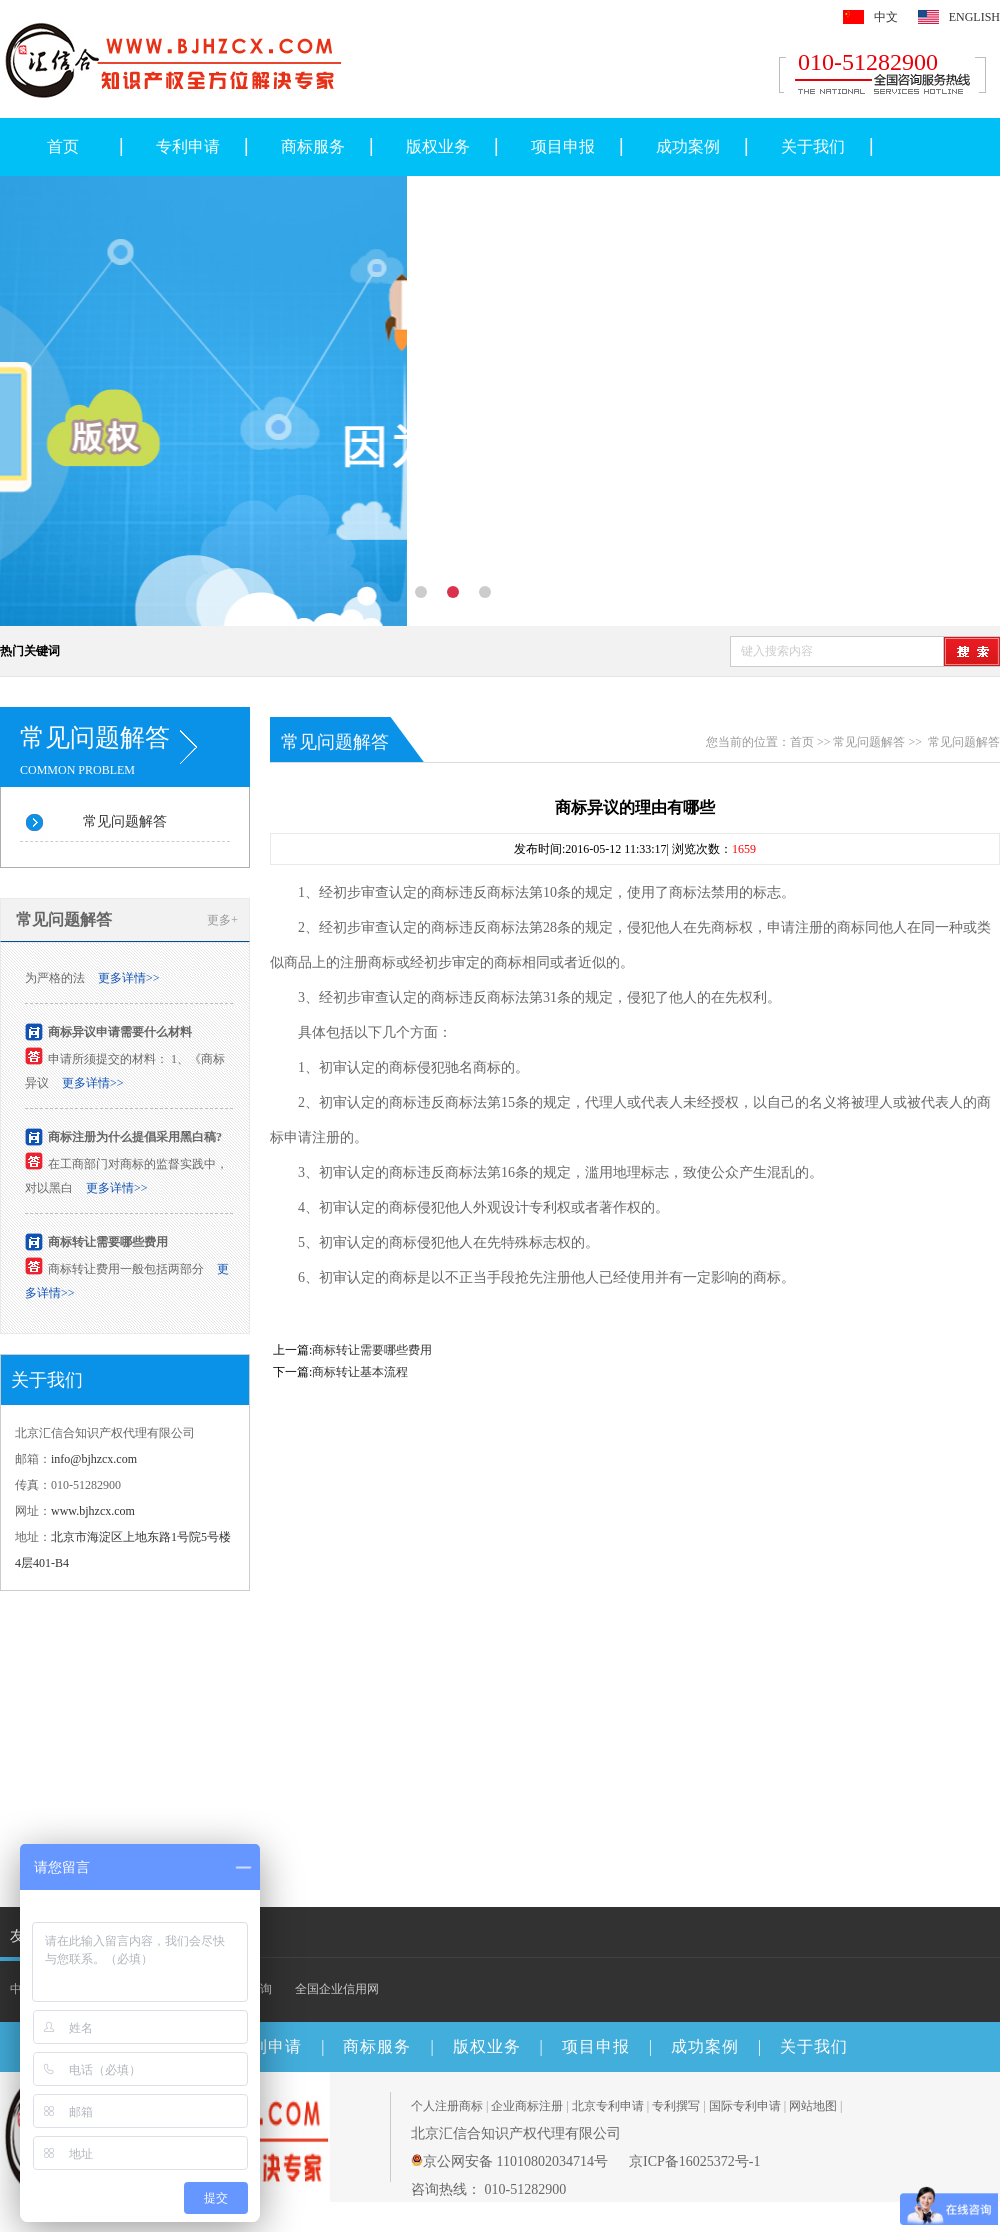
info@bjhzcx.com (94, 1459)
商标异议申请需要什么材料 (120, 1035)
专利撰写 (676, 2106)
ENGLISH (974, 17)
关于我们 (813, 146)
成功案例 (688, 146)
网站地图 (813, 2106)
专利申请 (188, 146)
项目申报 (563, 146)
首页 (63, 146)
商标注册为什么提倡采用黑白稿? (135, 1140)
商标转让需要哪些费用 (108, 1245)
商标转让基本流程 (360, 1372)
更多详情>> (129, 981)
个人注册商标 (447, 2106)
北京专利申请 (608, 2106)
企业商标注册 (527, 2106)
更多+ (222, 920)
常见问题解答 (125, 821)
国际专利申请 (745, 2106)
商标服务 (313, 146)
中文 (886, 17)
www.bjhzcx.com (93, 1511)
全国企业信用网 (337, 1989)
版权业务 (438, 146)
